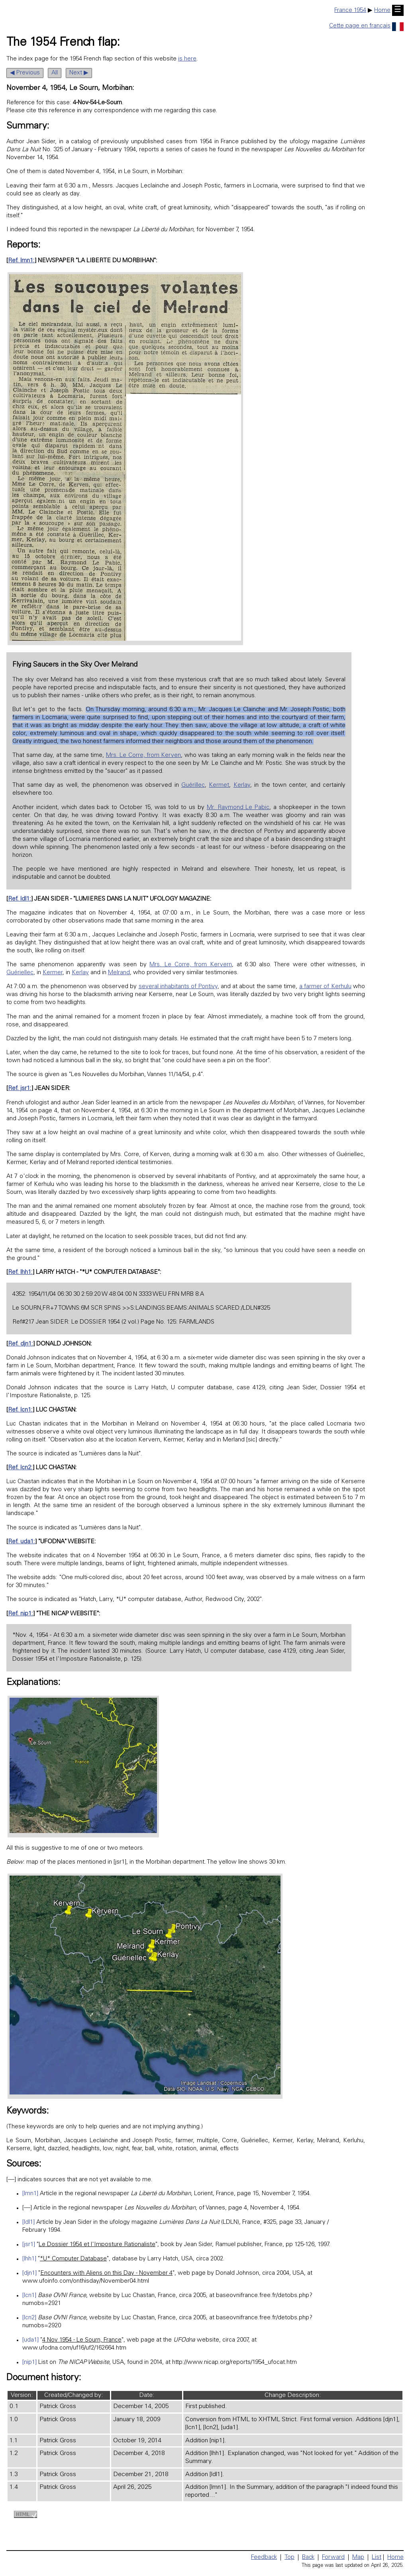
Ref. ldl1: (19, 899)
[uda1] (30, 2340)
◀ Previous (25, 73)
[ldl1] (28, 2222)
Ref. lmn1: (21, 261)
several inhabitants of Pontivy (178, 987)
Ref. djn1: (20, 1344)
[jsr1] (28, 2245)
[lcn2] (29, 2318)
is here (187, 59)
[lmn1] (30, 2194)
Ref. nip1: (20, 1614)
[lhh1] (29, 2259)
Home (382, 11)
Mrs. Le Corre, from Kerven (143, 756)
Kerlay (241, 785)
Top (289, 2557)
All (54, 73)
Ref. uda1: (21, 1542)
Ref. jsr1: (19, 1089)
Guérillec (193, 785)
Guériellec (19, 973)
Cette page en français (366, 26)
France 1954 (350, 11)
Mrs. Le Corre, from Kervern (190, 965)
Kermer (53, 973)
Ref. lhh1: (20, 1272)
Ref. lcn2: (20, 1468)
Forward (333, 2557)
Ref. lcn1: (20, 1410)
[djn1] (29, 2273)
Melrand (119, 973)
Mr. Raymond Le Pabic (238, 808)
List (376, 2557)
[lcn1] (29, 2296)
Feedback (264, 2557)
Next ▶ (78, 73)
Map (358, 2557)
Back (308, 2557)
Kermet (219, 785)
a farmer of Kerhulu (325, 987)
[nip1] (29, 2362)
